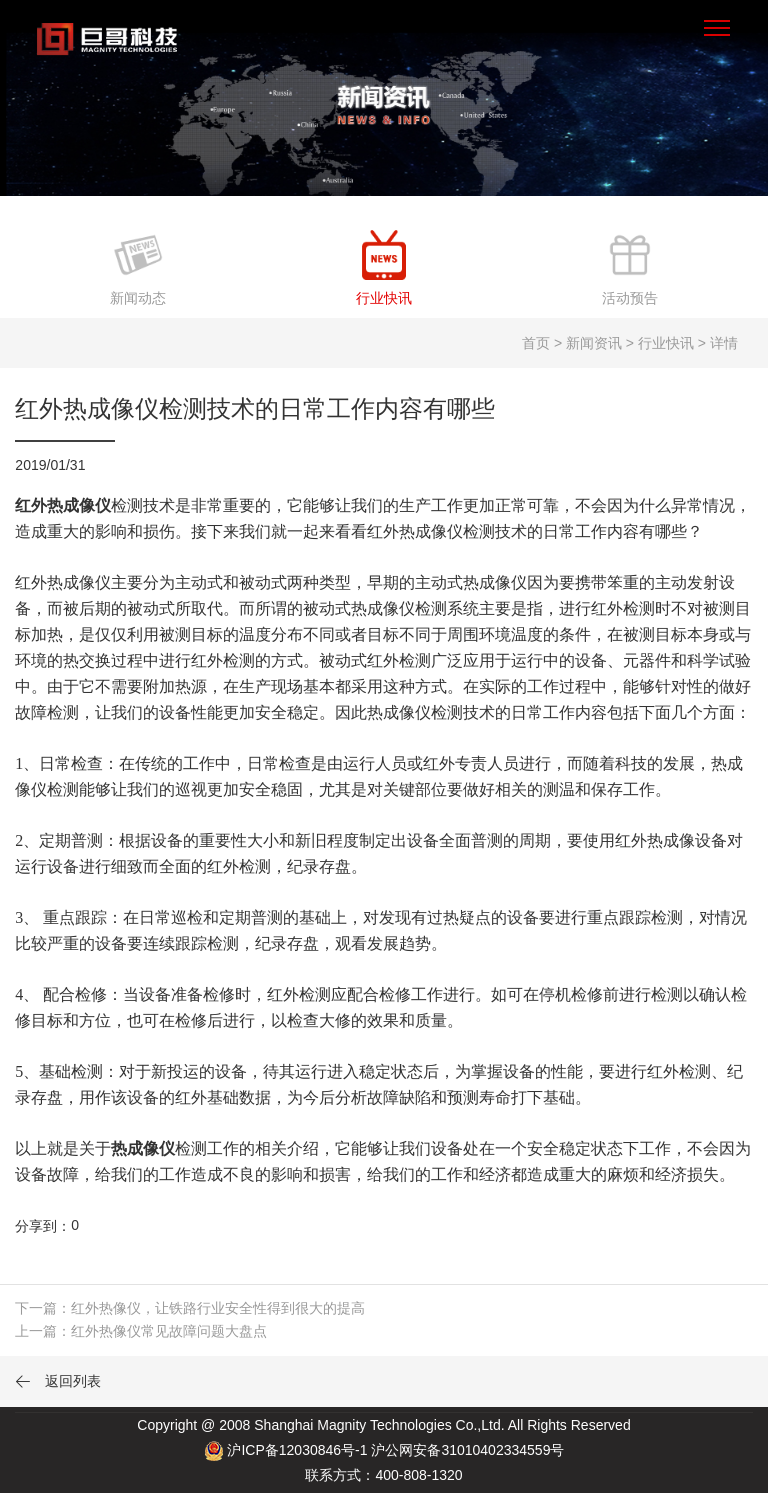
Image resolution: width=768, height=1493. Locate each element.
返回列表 (58, 1381)
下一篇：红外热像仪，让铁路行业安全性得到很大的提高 (190, 1308)
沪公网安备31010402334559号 (467, 1450)
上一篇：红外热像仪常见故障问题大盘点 (141, 1331)
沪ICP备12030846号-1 (297, 1450)
